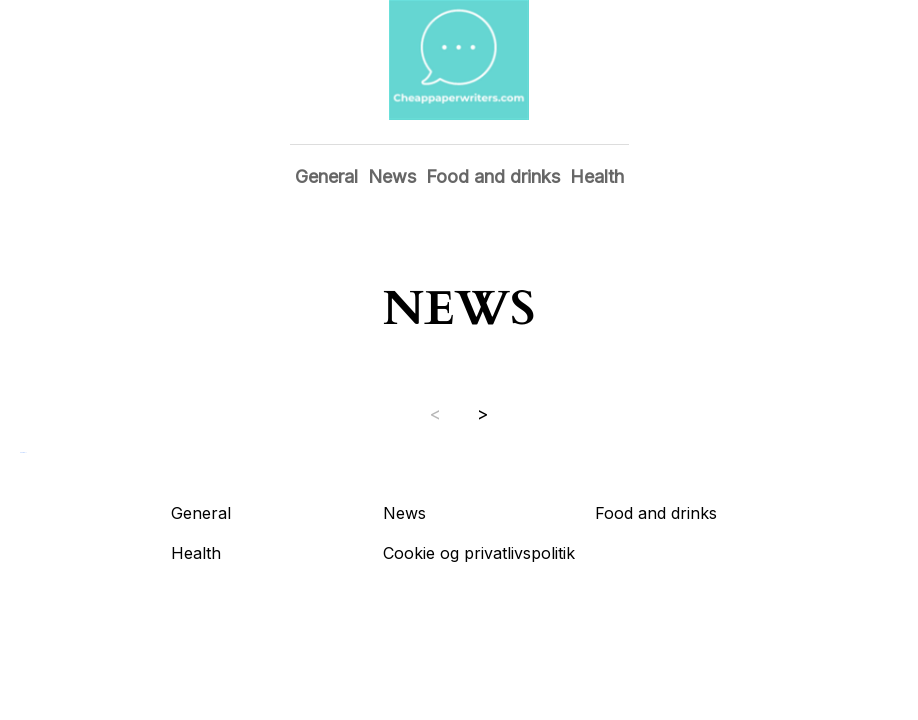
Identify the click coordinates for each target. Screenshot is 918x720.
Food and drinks (493, 176)
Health (597, 176)
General (326, 176)
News (392, 176)
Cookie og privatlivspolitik (479, 553)
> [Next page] (483, 413)
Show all (23, 452)
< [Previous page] (435, 413)
